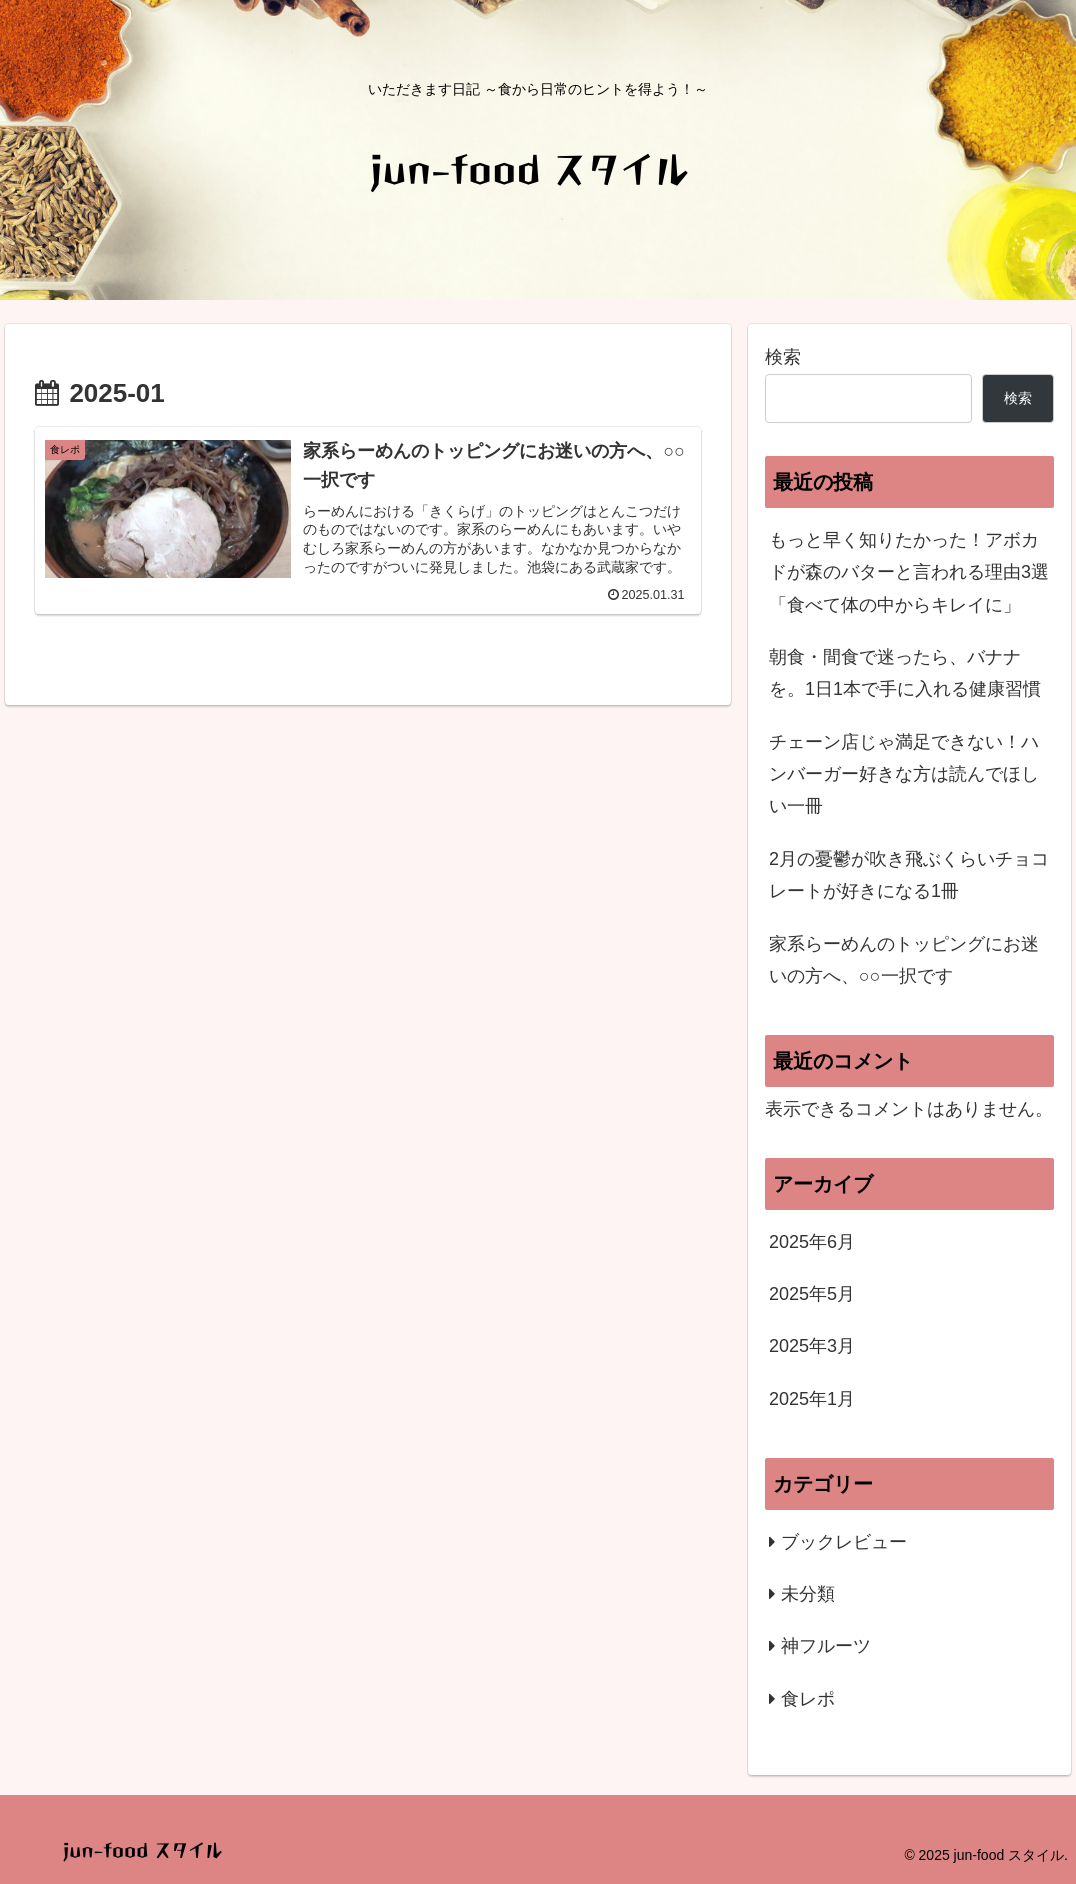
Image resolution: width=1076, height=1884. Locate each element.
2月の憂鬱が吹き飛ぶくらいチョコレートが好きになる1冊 (909, 875)
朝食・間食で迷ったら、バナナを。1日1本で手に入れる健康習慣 (905, 673)
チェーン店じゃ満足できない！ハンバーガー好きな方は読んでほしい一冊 (904, 774)
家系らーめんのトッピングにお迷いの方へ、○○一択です (904, 960)
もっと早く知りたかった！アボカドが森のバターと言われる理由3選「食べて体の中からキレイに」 (909, 572)
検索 (783, 357)
